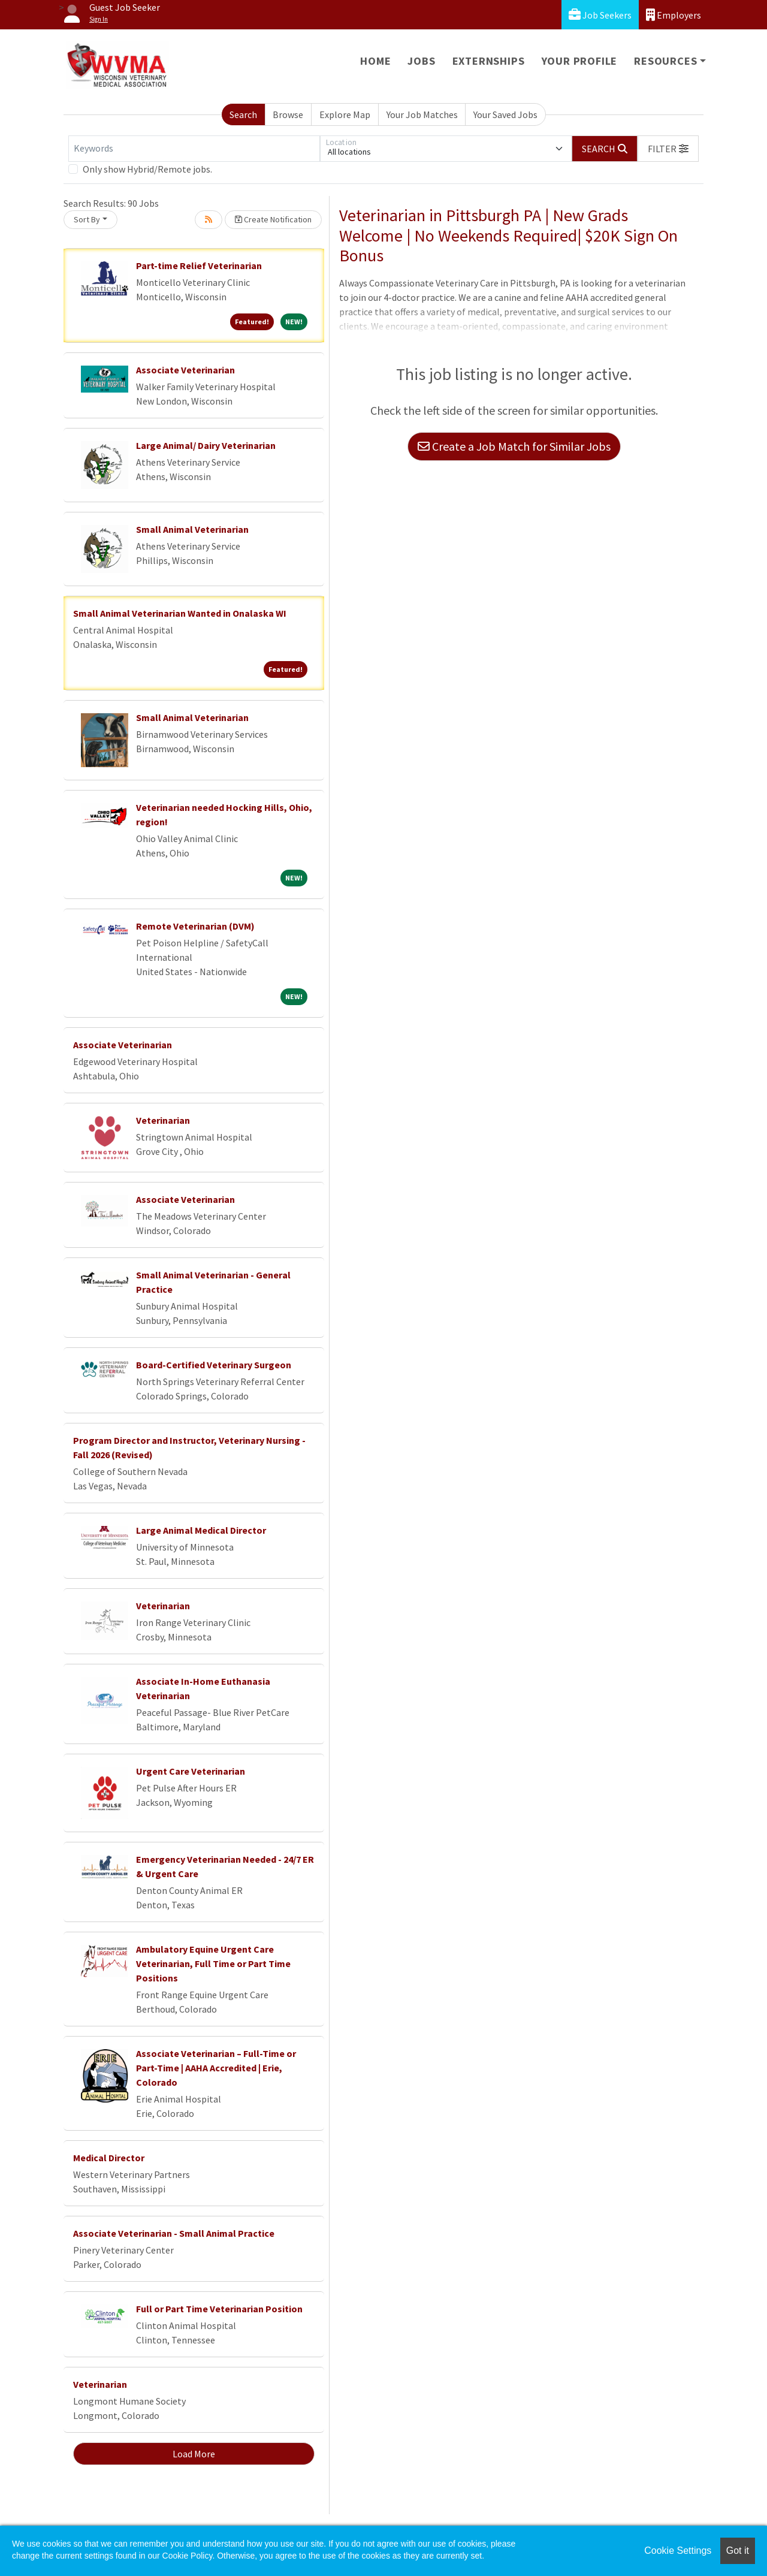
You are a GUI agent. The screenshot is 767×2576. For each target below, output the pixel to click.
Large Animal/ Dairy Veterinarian (206, 445)
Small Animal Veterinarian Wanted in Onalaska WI (179, 613)
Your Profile (580, 61)
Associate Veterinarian (185, 370)
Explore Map (344, 114)
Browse (288, 114)
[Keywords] (194, 148)
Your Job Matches (422, 114)
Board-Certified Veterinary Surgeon (213, 1365)
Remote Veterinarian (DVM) (195, 926)
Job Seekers (600, 14)
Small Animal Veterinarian (192, 529)
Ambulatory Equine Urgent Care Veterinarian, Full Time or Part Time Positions (213, 1963)
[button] (668, 148)
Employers (673, 14)
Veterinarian (163, 1120)
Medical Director (108, 2158)
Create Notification (273, 219)
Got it (737, 2550)
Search (243, 114)
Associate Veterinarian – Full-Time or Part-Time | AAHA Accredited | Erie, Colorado (216, 2067)
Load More (194, 2454)
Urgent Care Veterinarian (190, 1771)
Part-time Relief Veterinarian (199, 266)
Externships (488, 61)
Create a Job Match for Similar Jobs (514, 446)
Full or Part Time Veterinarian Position (219, 2309)
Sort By (87, 219)
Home (375, 61)
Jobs (421, 61)
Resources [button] (665, 61)
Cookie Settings (677, 2550)
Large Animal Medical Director (201, 1530)
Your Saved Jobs (505, 114)
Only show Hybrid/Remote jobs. (147, 169)
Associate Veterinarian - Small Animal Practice (173, 2233)
